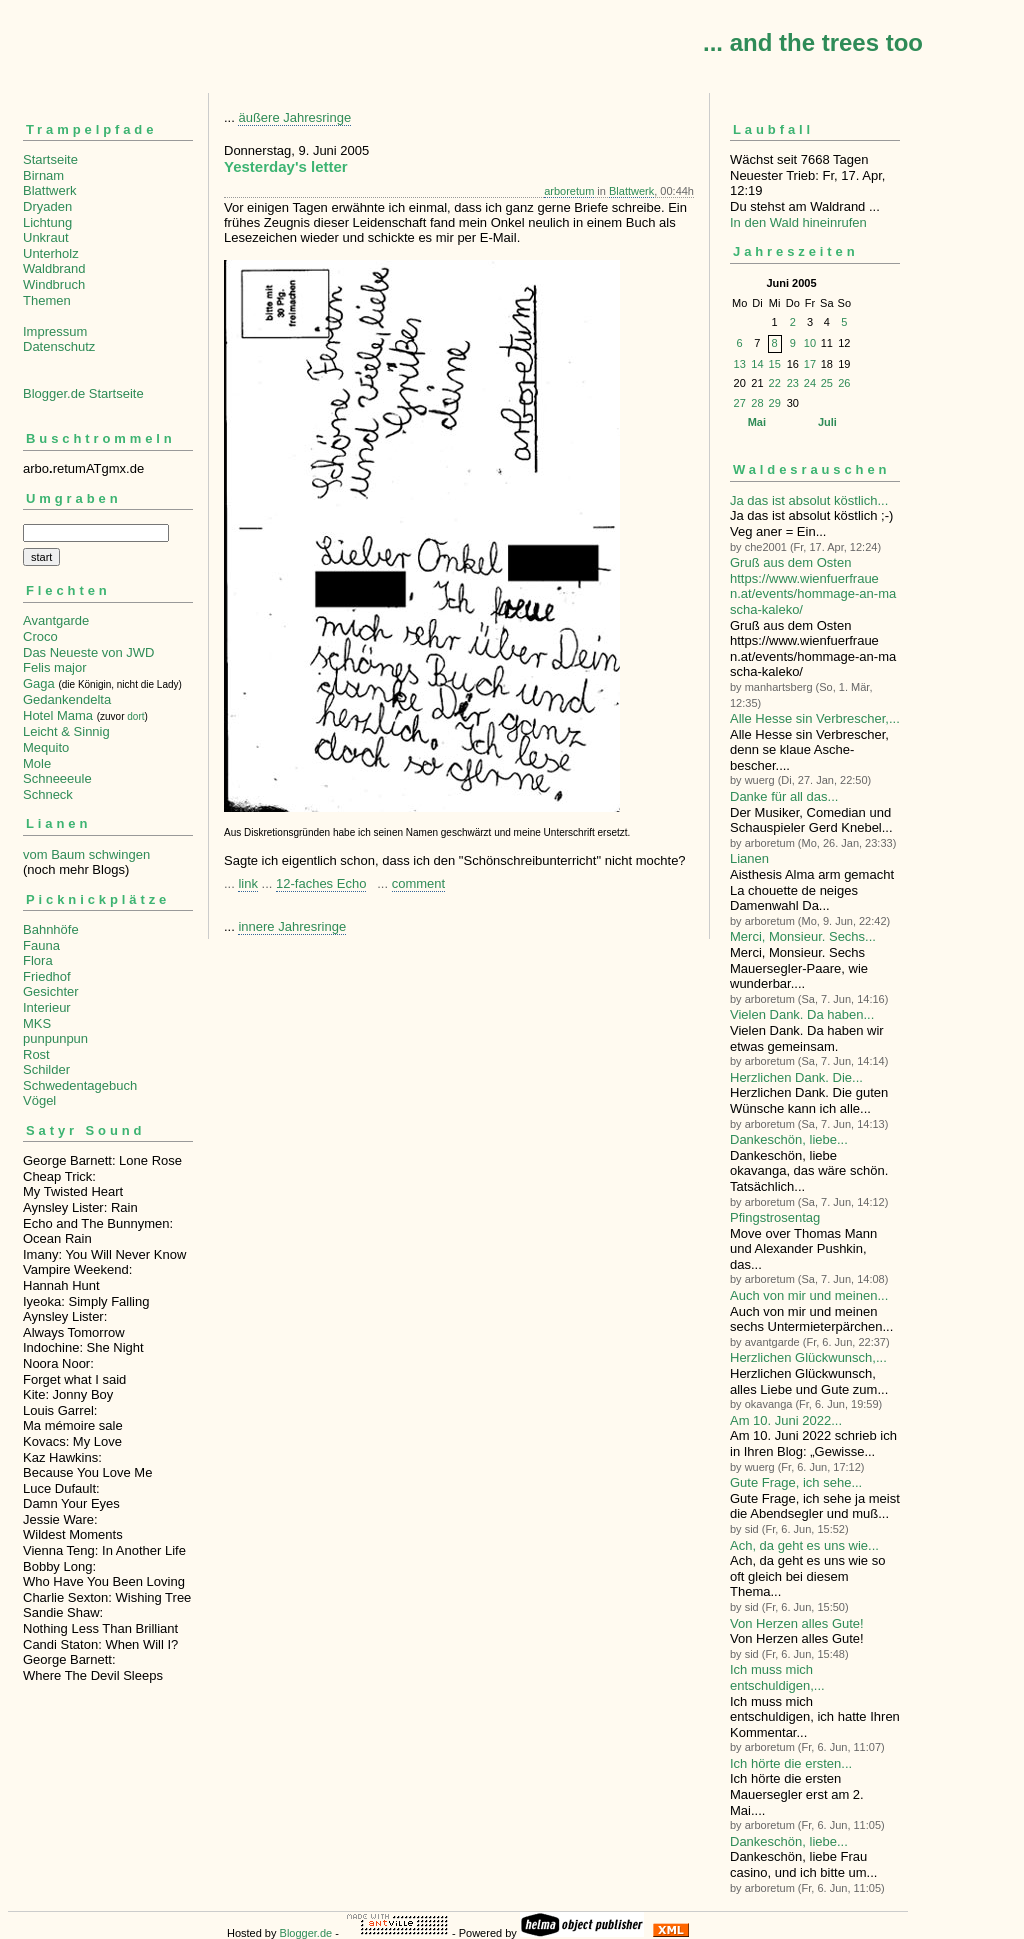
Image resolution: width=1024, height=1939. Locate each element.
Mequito (46, 747)
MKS (37, 1023)
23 (793, 383)
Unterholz (51, 253)
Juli (827, 422)
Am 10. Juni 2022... (786, 1420)
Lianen (749, 858)
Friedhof (47, 976)
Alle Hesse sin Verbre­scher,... (815, 718)
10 (810, 343)
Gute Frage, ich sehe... (796, 1482)
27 (740, 403)
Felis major (55, 667)
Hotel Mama (58, 715)
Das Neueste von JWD (89, 652)
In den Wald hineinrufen (798, 222)
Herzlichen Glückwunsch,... (808, 1357)
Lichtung (47, 222)
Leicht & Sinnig (66, 731)
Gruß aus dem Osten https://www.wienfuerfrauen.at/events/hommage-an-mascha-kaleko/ (813, 586)
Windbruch (54, 284)
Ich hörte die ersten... (791, 1763)
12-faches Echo (321, 883)
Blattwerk (49, 190)
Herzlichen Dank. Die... (796, 1077)
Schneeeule (57, 778)
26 (844, 383)
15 (775, 364)
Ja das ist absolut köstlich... (809, 500)
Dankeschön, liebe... (789, 1139)
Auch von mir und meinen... (809, 1295)
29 (775, 403)
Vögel (39, 1100)
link (248, 883)
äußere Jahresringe (294, 117)
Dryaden (47, 206)
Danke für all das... (784, 796)
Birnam (43, 175)
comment (418, 883)
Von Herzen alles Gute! (797, 1623)
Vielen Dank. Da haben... (802, 1014)
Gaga (39, 683)
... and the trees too (813, 42)
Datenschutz (59, 346)
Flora (38, 960)
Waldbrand (54, 268)
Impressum (55, 331)
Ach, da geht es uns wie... (804, 1545)
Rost (36, 1054)
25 (827, 383)
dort (135, 716)
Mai (757, 422)
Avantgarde (56, 620)
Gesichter (51, 991)
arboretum (569, 191)
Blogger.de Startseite (83, 393)
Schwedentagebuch (80, 1085)
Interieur (47, 1007)
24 (810, 383)
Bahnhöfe (51, 929)
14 (757, 364)
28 (757, 403)
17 (810, 364)
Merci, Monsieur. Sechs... (803, 936)
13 (740, 364)
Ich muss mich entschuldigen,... (777, 1677)
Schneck (48, 794)
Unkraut (46, 237)
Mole (37, 763)
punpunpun (55, 1038)
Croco (40, 636)
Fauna (41, 945)
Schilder (46, 1069)
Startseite (50, 159)
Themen (47, 300)
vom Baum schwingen (86, 854)
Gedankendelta (67, 699)
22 (775, 383)
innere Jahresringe (292, 926)
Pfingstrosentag (775, 1217)
